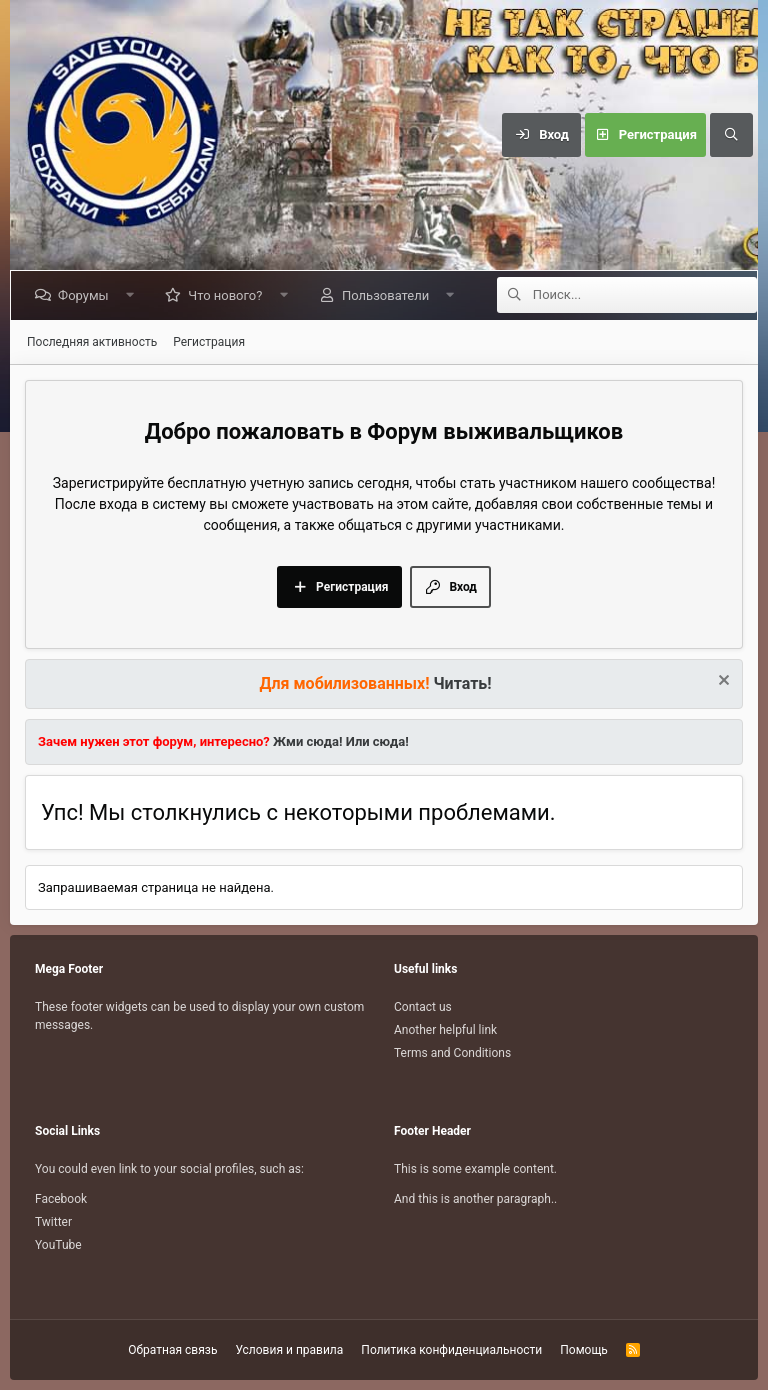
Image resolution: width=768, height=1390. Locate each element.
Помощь (584, 1350)
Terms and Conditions (452, 1053)
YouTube (58, 1245)
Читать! (463, 683)
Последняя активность (92, 342)
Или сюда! (377, 741)
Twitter (53, 1222)
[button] (133, 295)
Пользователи (389, 295)
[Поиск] (731, 135)
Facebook (61, 1199)
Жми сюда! (306, 741)
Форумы (87, 295)
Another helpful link (445, 1030)
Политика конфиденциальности (451, 1350)
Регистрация (209, 342)
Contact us (423, 1007)
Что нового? (229, 295)
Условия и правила (289, 1350)
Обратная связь (172, 1350)
